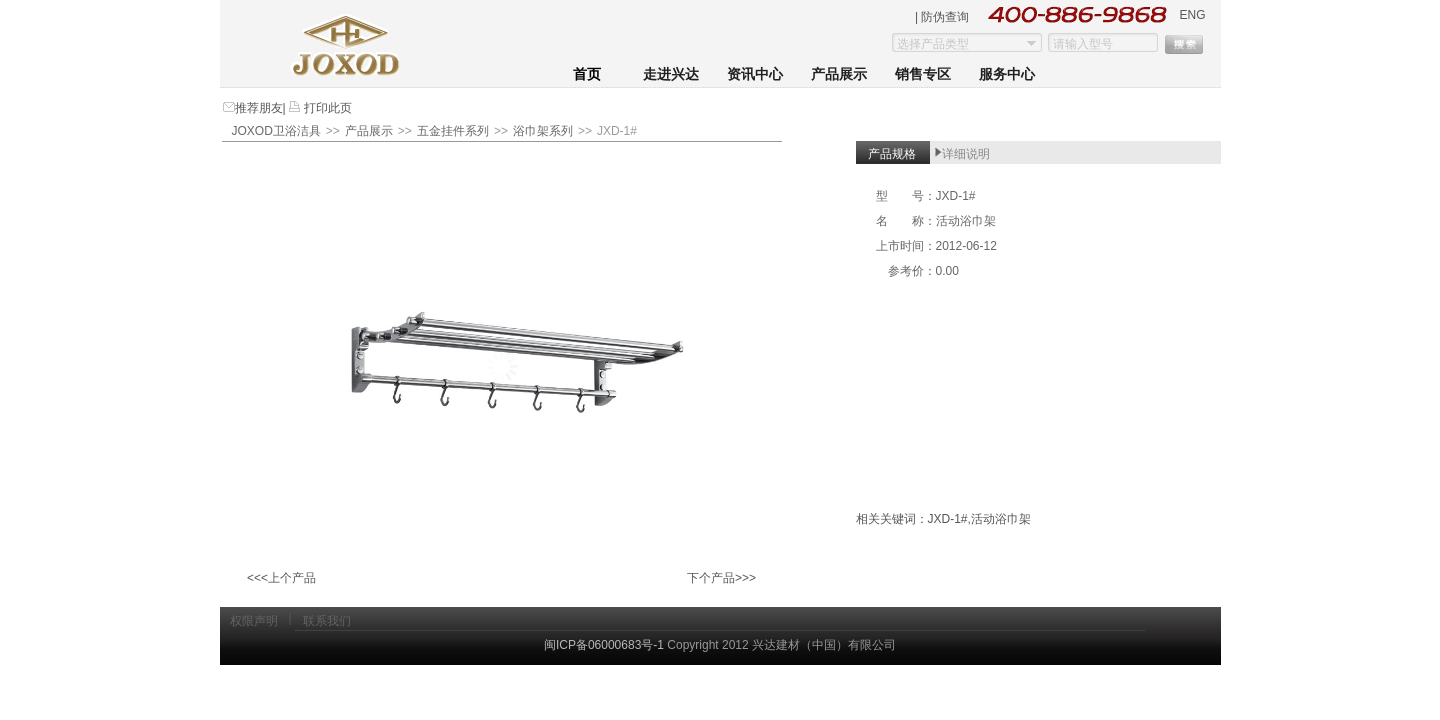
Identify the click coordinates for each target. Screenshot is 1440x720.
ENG (1192, 15)
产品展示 (839, 74)
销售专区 (923, 74)
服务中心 (1007, 74)
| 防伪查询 (942, 17)
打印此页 (326, 108)
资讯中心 (755, 74)
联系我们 (327, 621)
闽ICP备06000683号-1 (604, 645)
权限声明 (254, 621)
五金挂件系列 (453, 131)
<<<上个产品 (281, 578)
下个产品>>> (721, 578)
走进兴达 (671, 74)
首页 (587, 74)
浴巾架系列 (543, 131)
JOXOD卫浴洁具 (276, 131)
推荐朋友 (259, 108)
